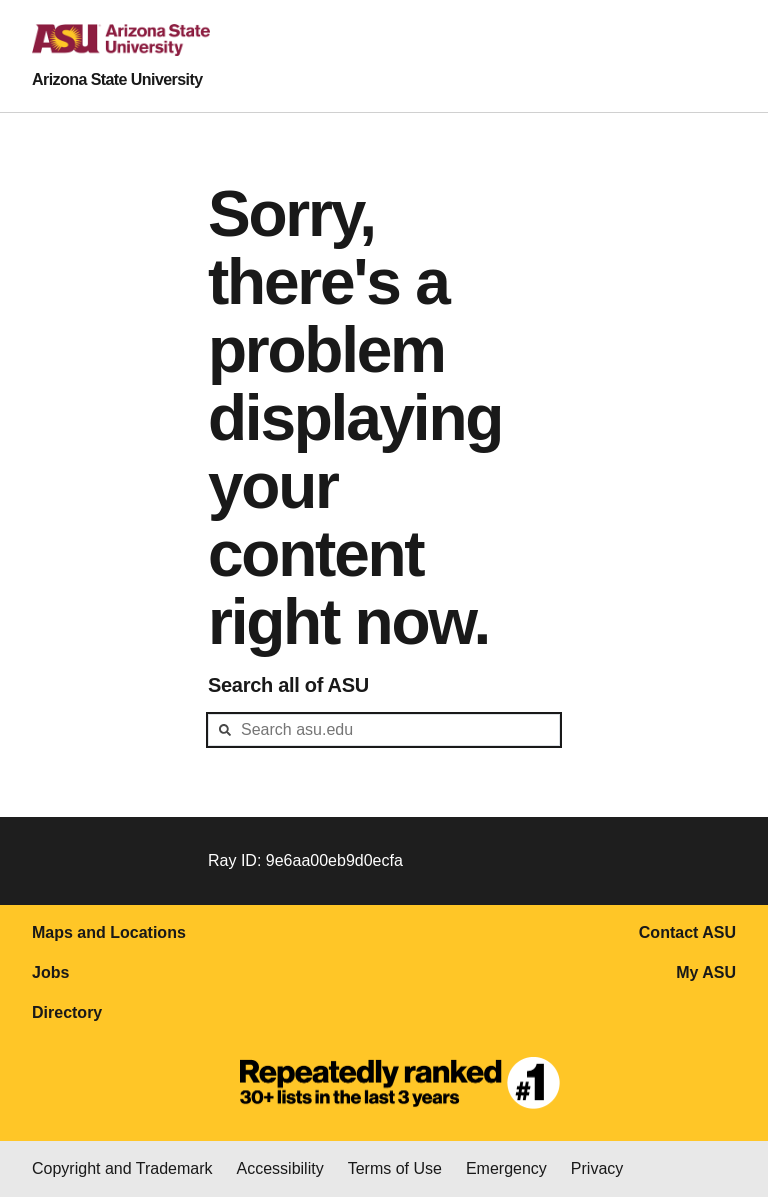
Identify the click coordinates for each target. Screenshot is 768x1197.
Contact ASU (687, 932)
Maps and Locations (109, 932)
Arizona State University (117, 79)
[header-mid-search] (384, 730)
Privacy (597, 1168)
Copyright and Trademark (122, 1168)
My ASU (706, 972)
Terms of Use (395, 1168)
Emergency (506, 1168)
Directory (67, 1012)
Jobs (50, 972)
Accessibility (280, 1168)
